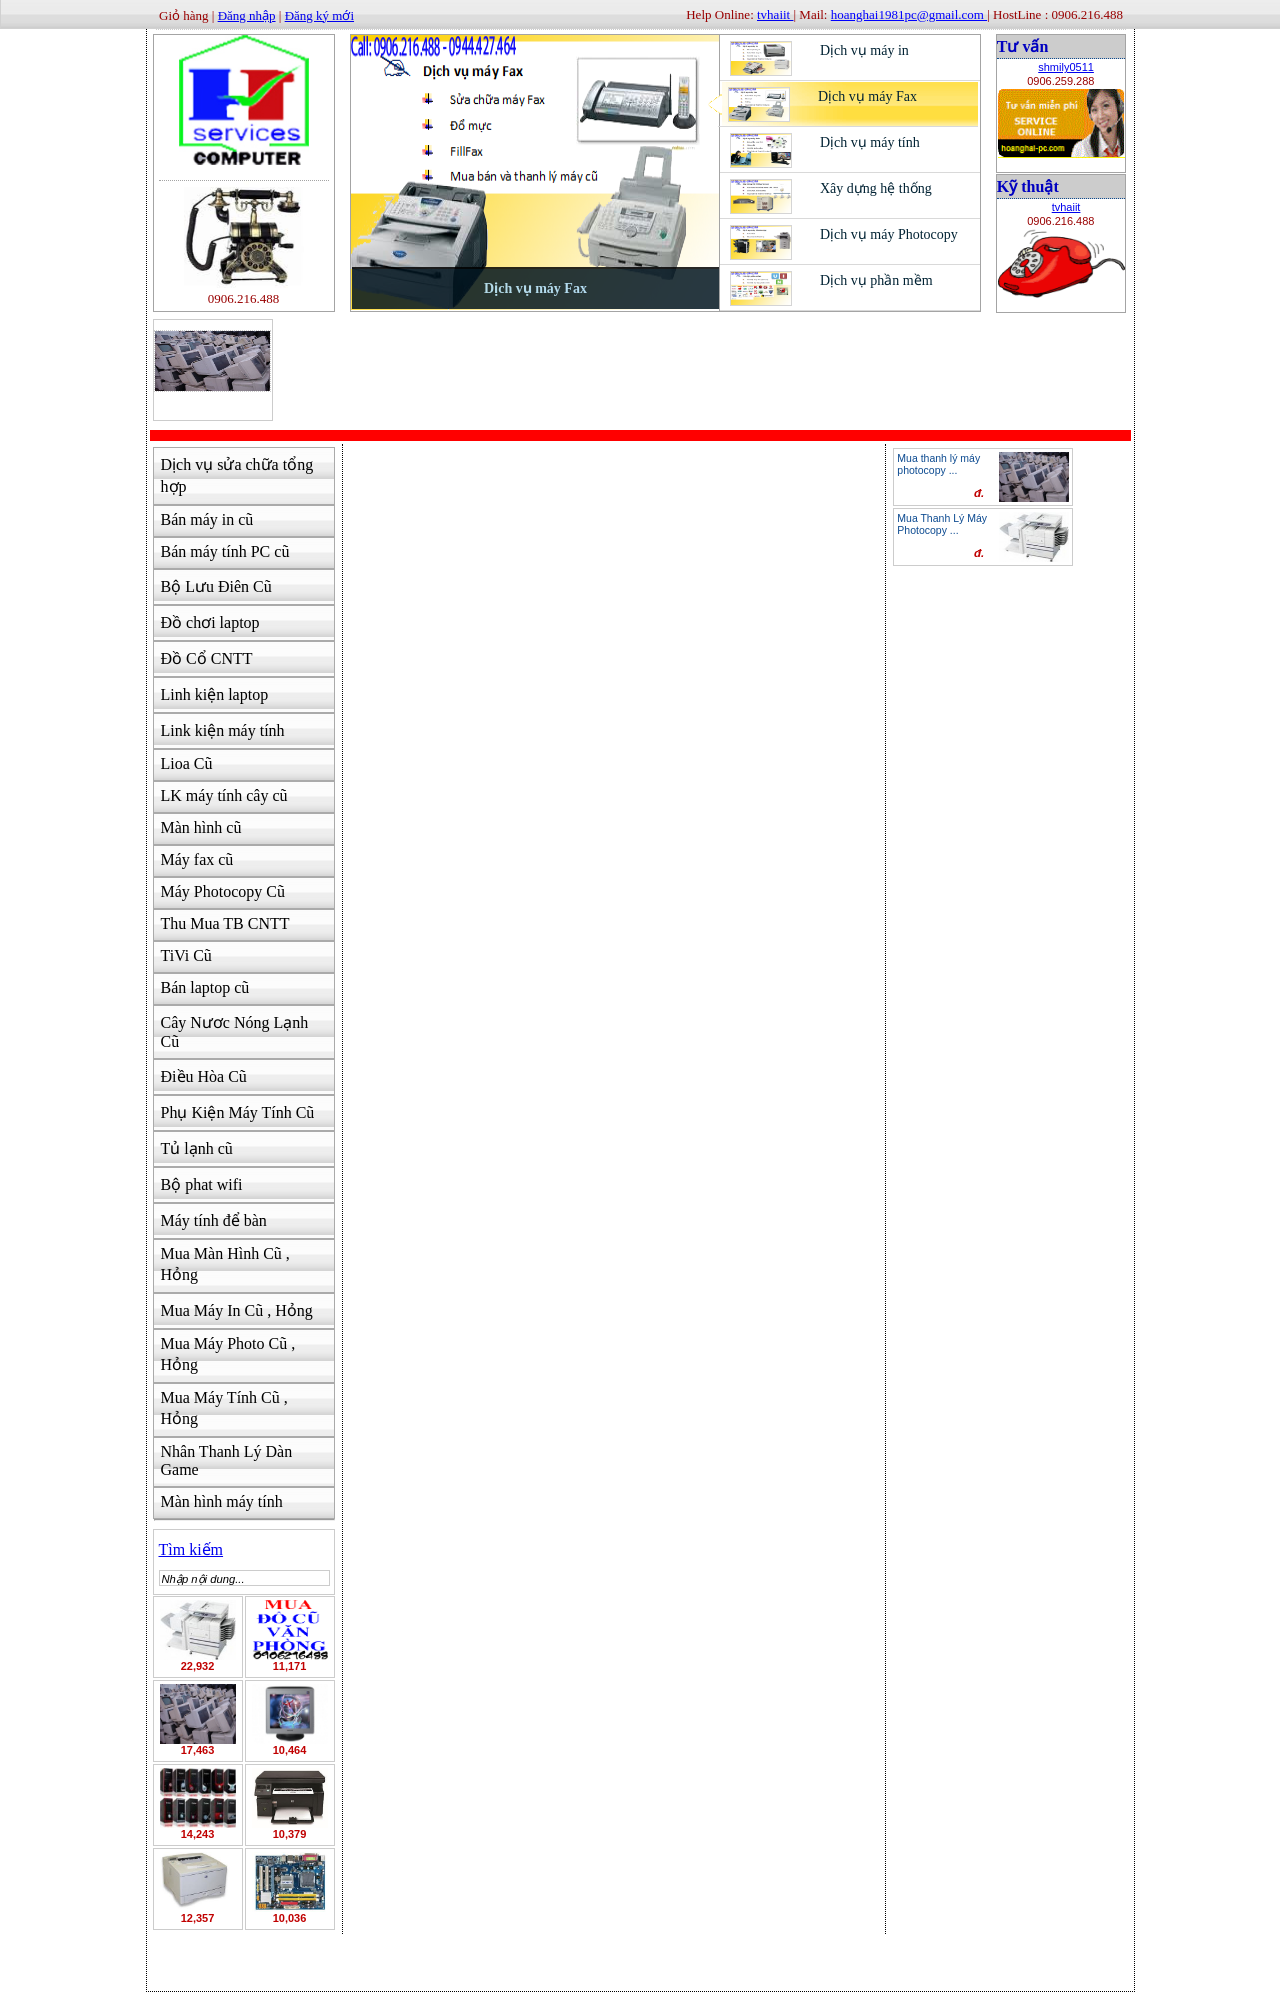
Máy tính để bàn (214, 1220)
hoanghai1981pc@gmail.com (909, 14)
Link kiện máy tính (223, 730)
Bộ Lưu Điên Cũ (216, 586)
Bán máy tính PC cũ (225, 551)
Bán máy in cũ (207, 519)
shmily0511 (1066, 67)
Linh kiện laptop (215, 694)
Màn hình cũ (201, 827)
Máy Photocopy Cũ (223, 891)
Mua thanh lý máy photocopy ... (938, 464)
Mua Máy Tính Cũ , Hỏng (224, 1408)
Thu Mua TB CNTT (225, 923)
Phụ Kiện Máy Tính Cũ (238, 1112)
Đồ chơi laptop (210, 622)
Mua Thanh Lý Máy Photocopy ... (942, 524)
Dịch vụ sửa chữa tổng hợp (237, 475)
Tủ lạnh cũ (197, 1148)
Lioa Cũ (187, 763)
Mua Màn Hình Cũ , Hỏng (225, 1264)
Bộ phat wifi (202, 1184)
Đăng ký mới (319, 15)
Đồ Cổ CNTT (207, 658)
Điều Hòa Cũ (204, 1076)
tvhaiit (1066, 207)
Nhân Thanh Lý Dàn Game (227, 1460)
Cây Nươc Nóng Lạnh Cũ (235, 1032)
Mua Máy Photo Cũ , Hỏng (228, 1354)
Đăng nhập (247, 15)
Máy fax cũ (197, 859)
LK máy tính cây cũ (224, 795)
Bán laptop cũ (205, 987)
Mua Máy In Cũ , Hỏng (237, 1310)
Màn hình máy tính (222, 1501)
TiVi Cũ (186, 955)
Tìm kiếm (191, 1549)
